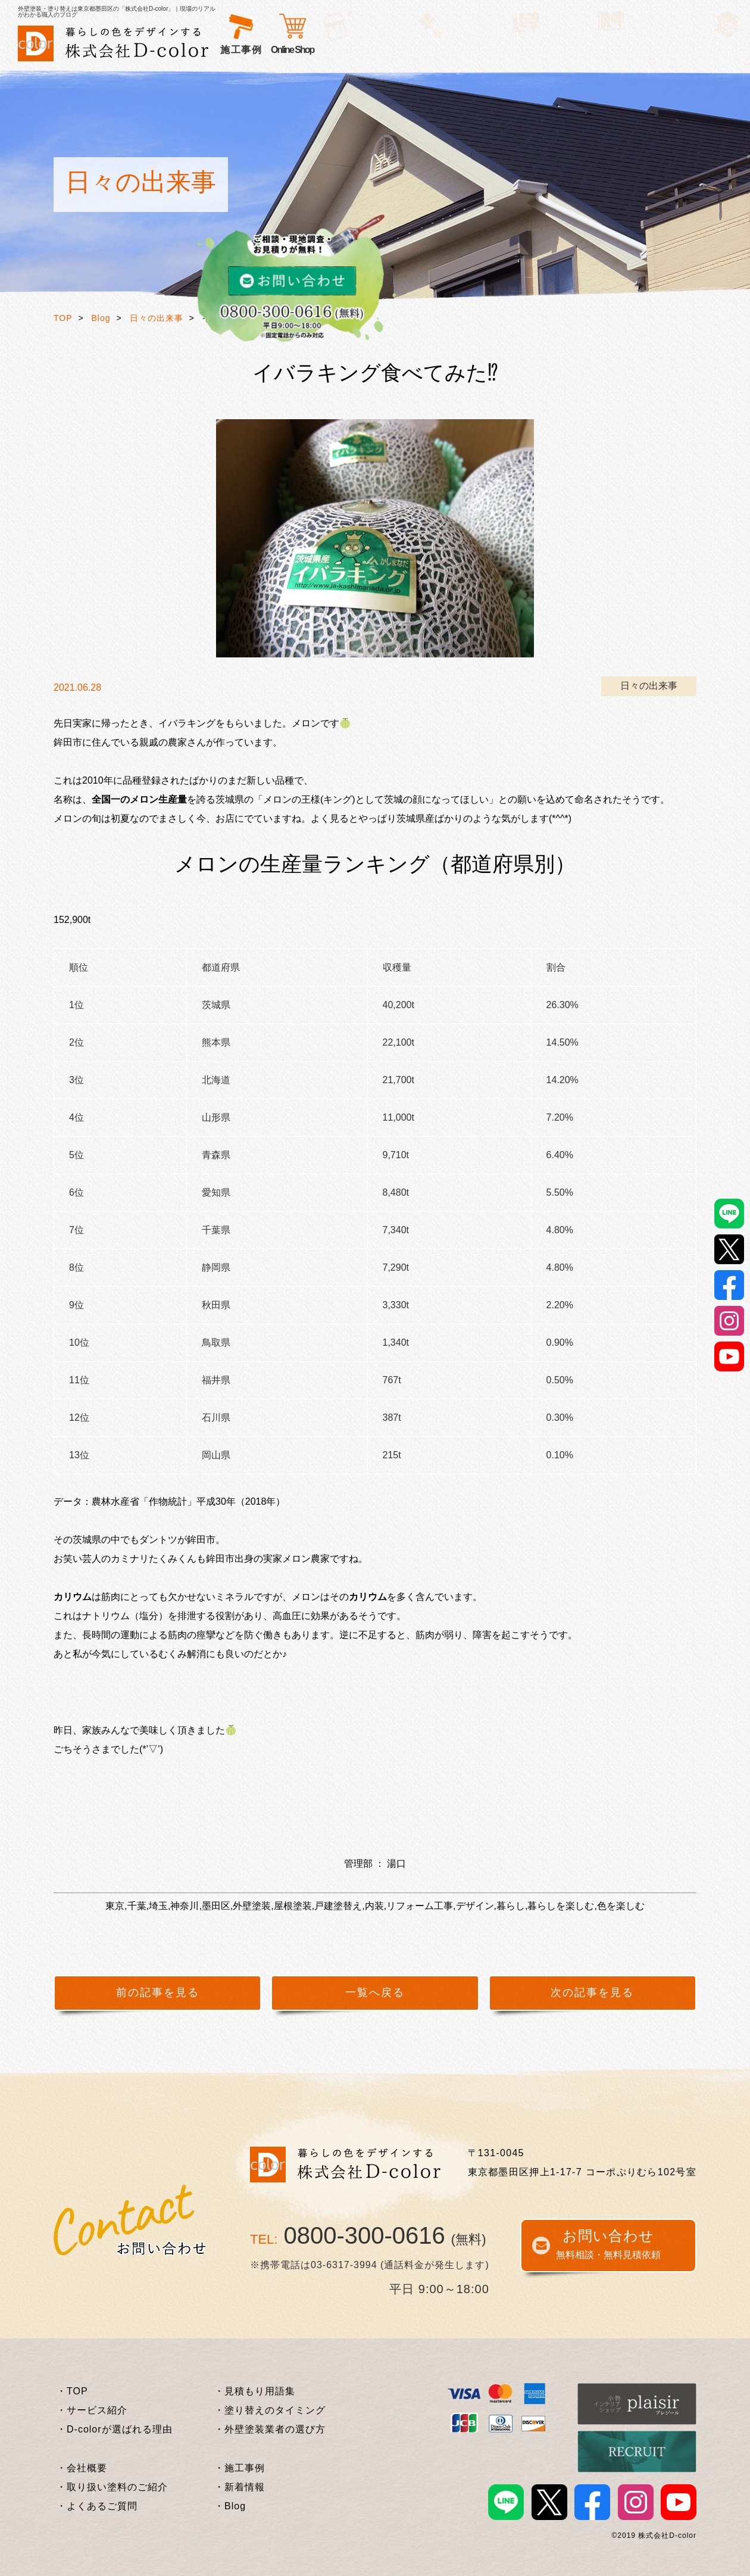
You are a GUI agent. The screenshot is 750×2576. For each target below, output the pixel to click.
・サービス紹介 (92, 2410)
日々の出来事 (156, 318)
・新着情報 (239, 2487)
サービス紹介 (251, 50)
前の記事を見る (157, 1992)
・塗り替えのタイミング (270, 2410)
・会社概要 (82, 2468)
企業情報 (588, 50)
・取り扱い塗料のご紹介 (112, 2487)
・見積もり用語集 (254, 2391)
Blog (101, 318)
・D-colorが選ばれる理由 (115, 2429)
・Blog (230, 2506)
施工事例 (445, 50)
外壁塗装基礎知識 (516, 50)
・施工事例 (239, 2468)
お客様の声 (389, 50)
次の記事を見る (592, 1992)
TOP (63, 318)
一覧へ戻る (375, 1992)
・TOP (72, 2391)
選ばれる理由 (323, 50)
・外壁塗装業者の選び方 (270, 2429)
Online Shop (639, 50)
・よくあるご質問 (97, 2506)
